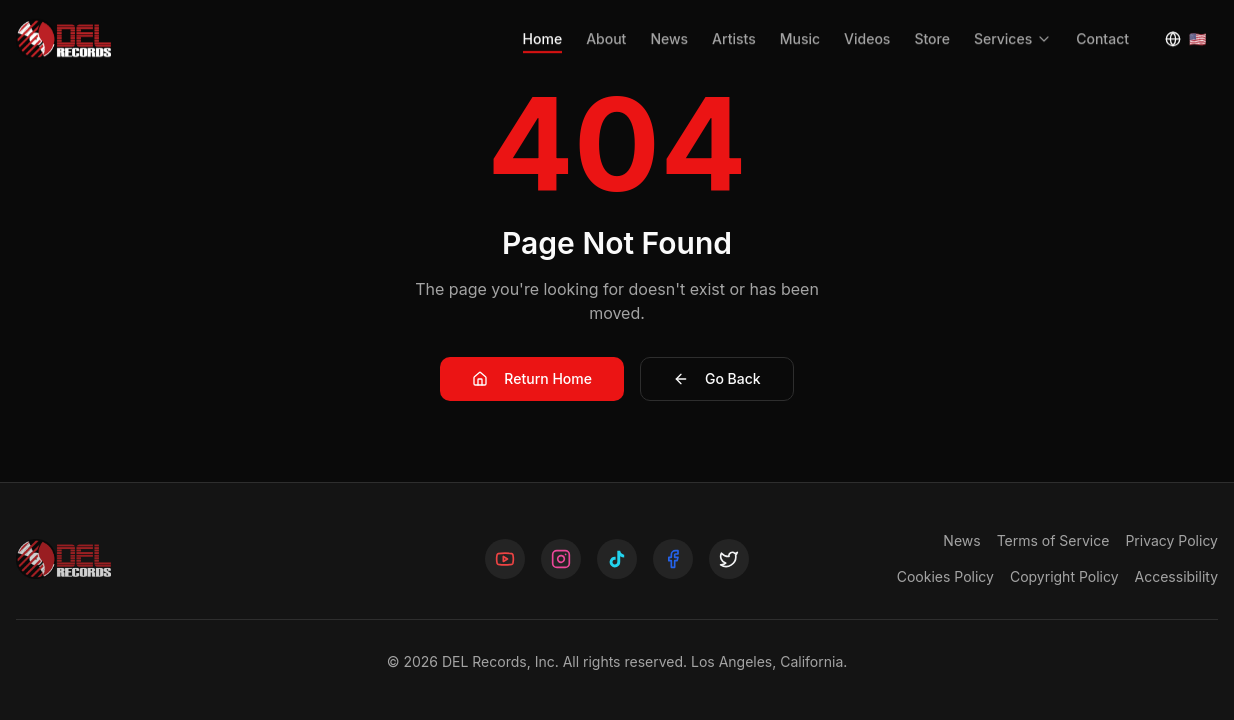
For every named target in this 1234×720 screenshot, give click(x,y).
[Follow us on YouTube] (505, 559)
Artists (734, 25)
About (606, 25)
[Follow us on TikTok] (617, 559)
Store (932, 25)
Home (543, 25)
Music (800, 25)
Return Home (532, 378)
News (669, 25)
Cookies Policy (945, 576)
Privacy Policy (1171, 540)
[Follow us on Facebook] (673, 559)
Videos (867, 25)
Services (1013, 25)
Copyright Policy (1064, 576)
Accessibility (1176, 576)
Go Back (717, 378)
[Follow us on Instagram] (561, 559)
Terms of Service (1053, 540)
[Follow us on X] (729, 559)
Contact (1102, 25)
